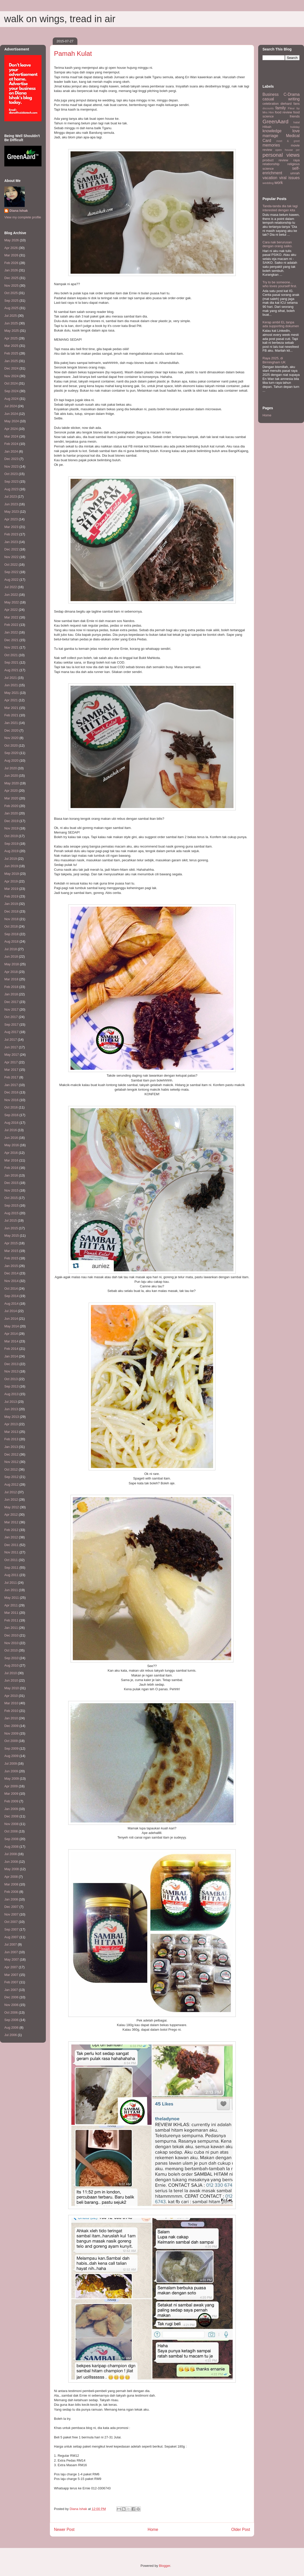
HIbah (266, 127)
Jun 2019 (11, 866)
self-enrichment (281, 170)
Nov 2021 (11, 647)
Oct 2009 (11, 1741)
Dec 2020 (11, 730)
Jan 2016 (11, 1175)
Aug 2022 (11, 580)
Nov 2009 (11, 1733)
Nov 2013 (11, 1371)
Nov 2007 (11, 1914)
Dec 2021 (11, 640)
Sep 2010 (11, 1658)
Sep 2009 (11, 1748)
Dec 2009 (11, 1726)
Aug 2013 (11, 1394)
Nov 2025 (11, 285)
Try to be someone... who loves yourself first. (279, 284)
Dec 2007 (11, 1907)
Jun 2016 (11, 1138)
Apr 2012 (11, 1514)
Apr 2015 (11, 1243)
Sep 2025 (11, 300)
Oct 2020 (11, 745)
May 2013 (11, 1417)
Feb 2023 (11, 534)
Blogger (164, 2566)
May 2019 (11, 874)
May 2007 (11, 1959)
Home (153, 2529)
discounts (268, 108)
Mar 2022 (11, 617)
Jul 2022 (10, 587)
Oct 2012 (11, 1469)
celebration (270, 103)
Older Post (240, 2529)
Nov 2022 (11, 557)
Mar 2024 (11, 436)
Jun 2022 (11, 595)
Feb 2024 (11, 444)
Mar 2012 (11, 1522)
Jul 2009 (10, 1763)
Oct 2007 (11, 1922)
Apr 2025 (11, 338)
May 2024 (11, 421)
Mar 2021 (11, 708)
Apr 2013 (11, 1424)
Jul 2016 (10, 1130)
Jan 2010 (11, 1718)
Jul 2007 (10, 1944)
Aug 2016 (11, 1123)
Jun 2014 (11, 1318)
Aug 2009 (11, 1756)
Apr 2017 (11, 1062)
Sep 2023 (11, 481)
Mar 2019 (11, 889)
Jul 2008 (10, 1854)
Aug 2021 (11, 670)
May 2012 (11, 1507)
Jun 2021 (11, 685)
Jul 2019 (10, 859)
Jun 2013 (11, 1409)
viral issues (289, 178)
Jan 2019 (11, 904)
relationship (271, 164)
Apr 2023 (11, 519)
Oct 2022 (11, 564)
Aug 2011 (11, 1575)
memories (271, 145)
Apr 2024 (11, 429)
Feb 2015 (11, 1258)
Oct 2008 (11, 1831)
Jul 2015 (10, 1220)
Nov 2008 (11, 1824)
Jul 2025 (10, 316)
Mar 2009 (11, 1793)
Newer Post (64, 2529)
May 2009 (11, 1778)
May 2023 (11, 511)
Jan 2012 (11, 1537)
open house (284, 149)
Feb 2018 (11, 987)
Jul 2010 (10, 1673)
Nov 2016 (11, 1100)
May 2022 (11, 602)
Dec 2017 (11, 1002)
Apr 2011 (11, 1605)
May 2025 (11, 331)
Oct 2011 (11, 1560)
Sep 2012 (11, 1477)
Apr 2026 (11, 248)
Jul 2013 (10, 1402)
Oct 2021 (11, 655)
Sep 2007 (11, 1929)
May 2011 (11, 1598)
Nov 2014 (11, 1281)
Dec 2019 (11, 821)
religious (293, 164)
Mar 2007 (11, 1975)
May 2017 (11, 1054)
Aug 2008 (11, 1846)
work (278, 182)
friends (295, 116)
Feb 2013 (11, 1439)
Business (270, 94)
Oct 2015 (11, 1198)
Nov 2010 (11, 1643)
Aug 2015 (11, 1213)
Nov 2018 (11, 919)
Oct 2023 (11, 474)
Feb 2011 (11, 1620)
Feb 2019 (11, 896)
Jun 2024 (11, 414)
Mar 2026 (11, 255)
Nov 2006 (11, 2005)
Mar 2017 (11, 1070)
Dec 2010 (11, 1635)
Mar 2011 (11, 1613)
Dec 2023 (11, 459)
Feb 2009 (11, 1801)
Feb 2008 (11, 1892)
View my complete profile (22, 217)
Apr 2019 (11, 881)
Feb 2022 (11, 625)
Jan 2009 (11, 1809)
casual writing (281, 99)
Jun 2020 (11, 775)
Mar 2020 (11, 798)
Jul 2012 (10, 1492)
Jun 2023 (11, 504)
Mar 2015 (11, 1251)
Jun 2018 (11, 956)
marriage (270, 136)
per (298, 150)
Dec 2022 (11, 549)
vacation (269, 178)
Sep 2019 (11, 844)
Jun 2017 (11, 1047)
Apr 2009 (11, 1786)
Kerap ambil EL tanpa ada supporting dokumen (280, 324)
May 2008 (11, 1869)
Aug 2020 (11, 760)
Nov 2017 (11, 1009)
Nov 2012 (11, 1462)
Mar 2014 (11, 1341)
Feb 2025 (11, 353)
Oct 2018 (11, 926)
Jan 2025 (11, 361)
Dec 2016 (11, 1092)
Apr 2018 (11, 972)
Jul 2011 (10, 1582)
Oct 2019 (11, 836)
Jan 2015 (11, 1266)
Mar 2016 (11, 1160)
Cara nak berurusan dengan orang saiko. (277, 244)
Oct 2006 (11, 2012)
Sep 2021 (11, 662)
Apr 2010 (11, 1696)
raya (296, 160)
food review (283, 112)
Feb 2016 (11, 1168)
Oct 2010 (11, 1650)
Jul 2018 (10, 949)
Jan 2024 (11, 451)
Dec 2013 (11, 1364)
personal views (281, 155)
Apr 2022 (11, 610)
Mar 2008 (11, 1884)
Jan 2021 (11, 723)
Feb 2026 (11, 263)
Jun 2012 (11, 1499)
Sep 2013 (11, 1386)
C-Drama (292, 94)
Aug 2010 (11, 1665)
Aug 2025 (11, 308)
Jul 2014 (10, 1311)
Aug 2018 (11, 941)
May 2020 (11, 783)
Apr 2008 (11, 1877)
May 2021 (11, 693)
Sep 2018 (11, 934)
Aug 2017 (11, 1032)
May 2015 (11, 1235)
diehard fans (290, 103)
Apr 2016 (11, 1153)
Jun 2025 (11, 323)
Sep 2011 (11, 1567)
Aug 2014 (11, 1303)
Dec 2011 (11, 1545)
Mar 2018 (11, 979)
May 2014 (11, 1326)
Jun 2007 (11, 1952)
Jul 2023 (10, 496)
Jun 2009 (11, 1771)
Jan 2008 (11, 1899)
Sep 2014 (11, 1296)
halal (296, 122)
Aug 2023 (11, 489)
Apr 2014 (11, 1334)
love (296, 131)
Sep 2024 (11, 391)
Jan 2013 (11, 1447)
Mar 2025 (11, 346)
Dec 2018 (11, 911)
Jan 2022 (11, 632)
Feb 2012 (11, 1530)
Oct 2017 (11, 1017)
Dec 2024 (11, 368)
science (268, 168)
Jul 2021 (10, 678)
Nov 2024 (11, 376)
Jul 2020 (10, 768)
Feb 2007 (11, 1982)
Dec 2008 (11, 1816)
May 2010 (11, 1688)
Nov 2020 (11, 738)
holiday (295, 126)
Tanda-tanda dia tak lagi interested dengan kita (280, 208)
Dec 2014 (11, 1273)
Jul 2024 (10, 406)
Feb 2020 (11, 806)
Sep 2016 (11, 1115)
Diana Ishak (18, 211)
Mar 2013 (11, 1432)
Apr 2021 (11, 700)
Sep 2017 (11, 1024)
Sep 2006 (11, 2020)
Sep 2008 (11, 1839)
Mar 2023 (11, 527)
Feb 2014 (11, 1349)
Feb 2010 (11, 1711)
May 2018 (11, 964)
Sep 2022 (11, 572)
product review (275, 160)
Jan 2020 (11, 813)
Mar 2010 (11, 1703)
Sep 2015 (11, 1205)
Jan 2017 (11, 1085)
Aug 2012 (11, 1484)
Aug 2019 (11, 851)
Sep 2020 (11, 753)
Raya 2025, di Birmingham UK (274, 360)
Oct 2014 (11, 1288)
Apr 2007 (11, 1967)
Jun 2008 (11, 1862)
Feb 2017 (11, 1077)
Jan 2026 (11, 270)
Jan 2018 (11, 994)
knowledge (272, 131)
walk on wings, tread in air (59, 19)
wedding (268, 182)
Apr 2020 (11, 790)
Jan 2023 (11, 542)
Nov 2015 (11, 1190)
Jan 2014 (11, 1356)
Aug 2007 (11, 1937)
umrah (295, 173)
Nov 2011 (11, 1552)
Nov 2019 (11, 828)
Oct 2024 (11, 383)
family (280, 108)
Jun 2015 (11, 1228)
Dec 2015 (11, 1183)
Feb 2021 (11, 715)
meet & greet (288, 141)
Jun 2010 (11, 1680)
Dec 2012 (11, 1454)
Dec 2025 (11, 278)
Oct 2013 (11, 1379)
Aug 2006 (11, 2027)
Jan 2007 (11, 1990)
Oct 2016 (11, 1107)
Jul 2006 (10, 2035)
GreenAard (275, 121)
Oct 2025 (11, 293)
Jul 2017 (10, 1039)
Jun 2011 (11, 1590)
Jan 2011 (11, 1628)
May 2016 (11, 1145)
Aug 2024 (11, 399)
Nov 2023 (11, 466)
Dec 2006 (11, 1997)
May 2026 (11, 240)
